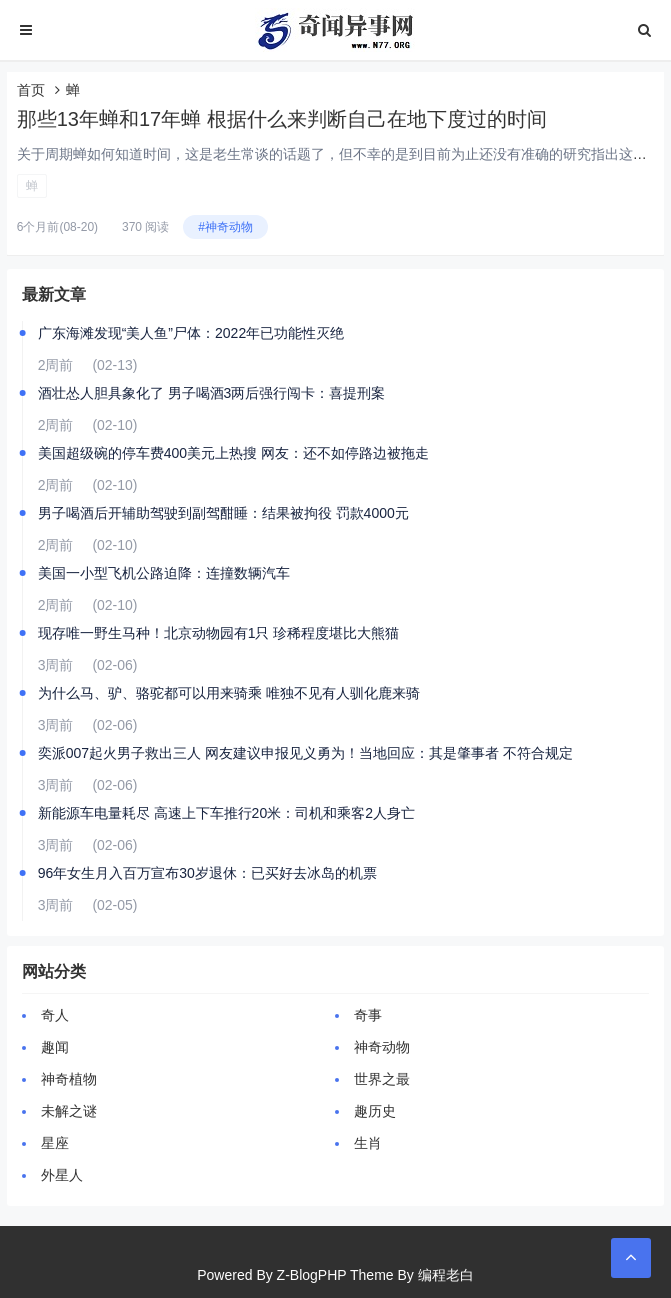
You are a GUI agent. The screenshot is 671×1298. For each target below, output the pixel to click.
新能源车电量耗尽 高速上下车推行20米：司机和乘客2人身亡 (226, 813)
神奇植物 (69, 1079)
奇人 (55, 1015)
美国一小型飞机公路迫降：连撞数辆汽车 (164, 573)
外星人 (62, 1175)
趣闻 (55, 1047)
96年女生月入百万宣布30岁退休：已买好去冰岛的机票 (207, 873)
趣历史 (375, 1111)
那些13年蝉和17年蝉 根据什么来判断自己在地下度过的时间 (282, 119)
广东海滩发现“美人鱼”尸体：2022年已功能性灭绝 (191, 333)
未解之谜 (69, 1111)
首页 (31, 90)
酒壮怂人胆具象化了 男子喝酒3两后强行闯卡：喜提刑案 (212, 393)
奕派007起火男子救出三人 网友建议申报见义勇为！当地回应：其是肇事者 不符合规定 (305, 753)
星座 (55, 1143)
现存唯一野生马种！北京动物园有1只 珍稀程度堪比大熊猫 (219, 633)
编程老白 (446, 1275)
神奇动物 (382, 1047)
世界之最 (382, 1079)
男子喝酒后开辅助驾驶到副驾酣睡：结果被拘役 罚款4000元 (223, 513)
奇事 (368, 1015)
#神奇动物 (225, 227)
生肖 (368, 1143)
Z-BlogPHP (312, 1275)
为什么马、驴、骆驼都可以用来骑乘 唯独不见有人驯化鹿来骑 (229, 693)
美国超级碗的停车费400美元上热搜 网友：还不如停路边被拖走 (233, 453)
